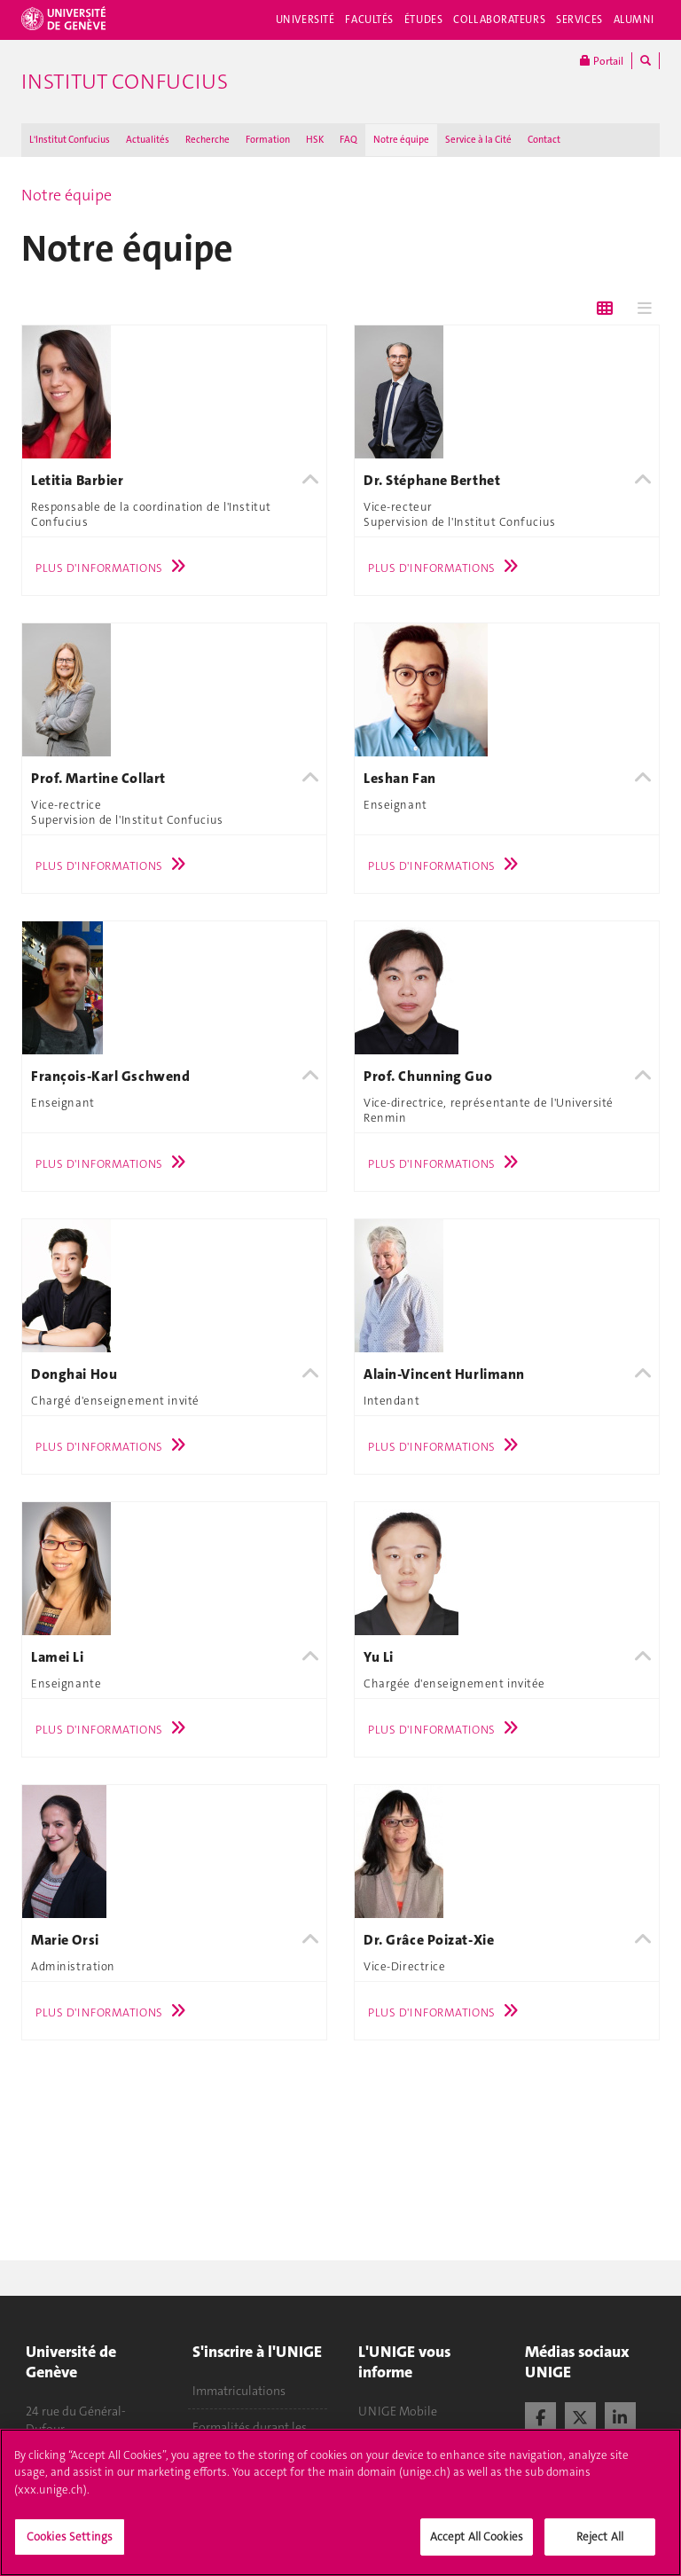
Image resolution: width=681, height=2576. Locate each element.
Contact (544, 139)
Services (579, 19)
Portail (601, 60)
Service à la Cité (478, 139)
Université (305, 19)
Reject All (599, 2554)
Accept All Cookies (476, 2554)
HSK (315, 139)
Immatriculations (239, 2391)
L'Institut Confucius (69, 139)
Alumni (634, 19)
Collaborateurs (499, 19)
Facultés (369, 19)
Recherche (207, 139)
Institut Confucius (124, 81)
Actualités (147, 139)
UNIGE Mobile (397, 2411)
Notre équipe (401, 139)
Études (423, 19)
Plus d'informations (114, 567)
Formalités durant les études (249, 2436)
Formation (268, 139)
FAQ (348, 139)
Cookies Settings (70, 2554)
